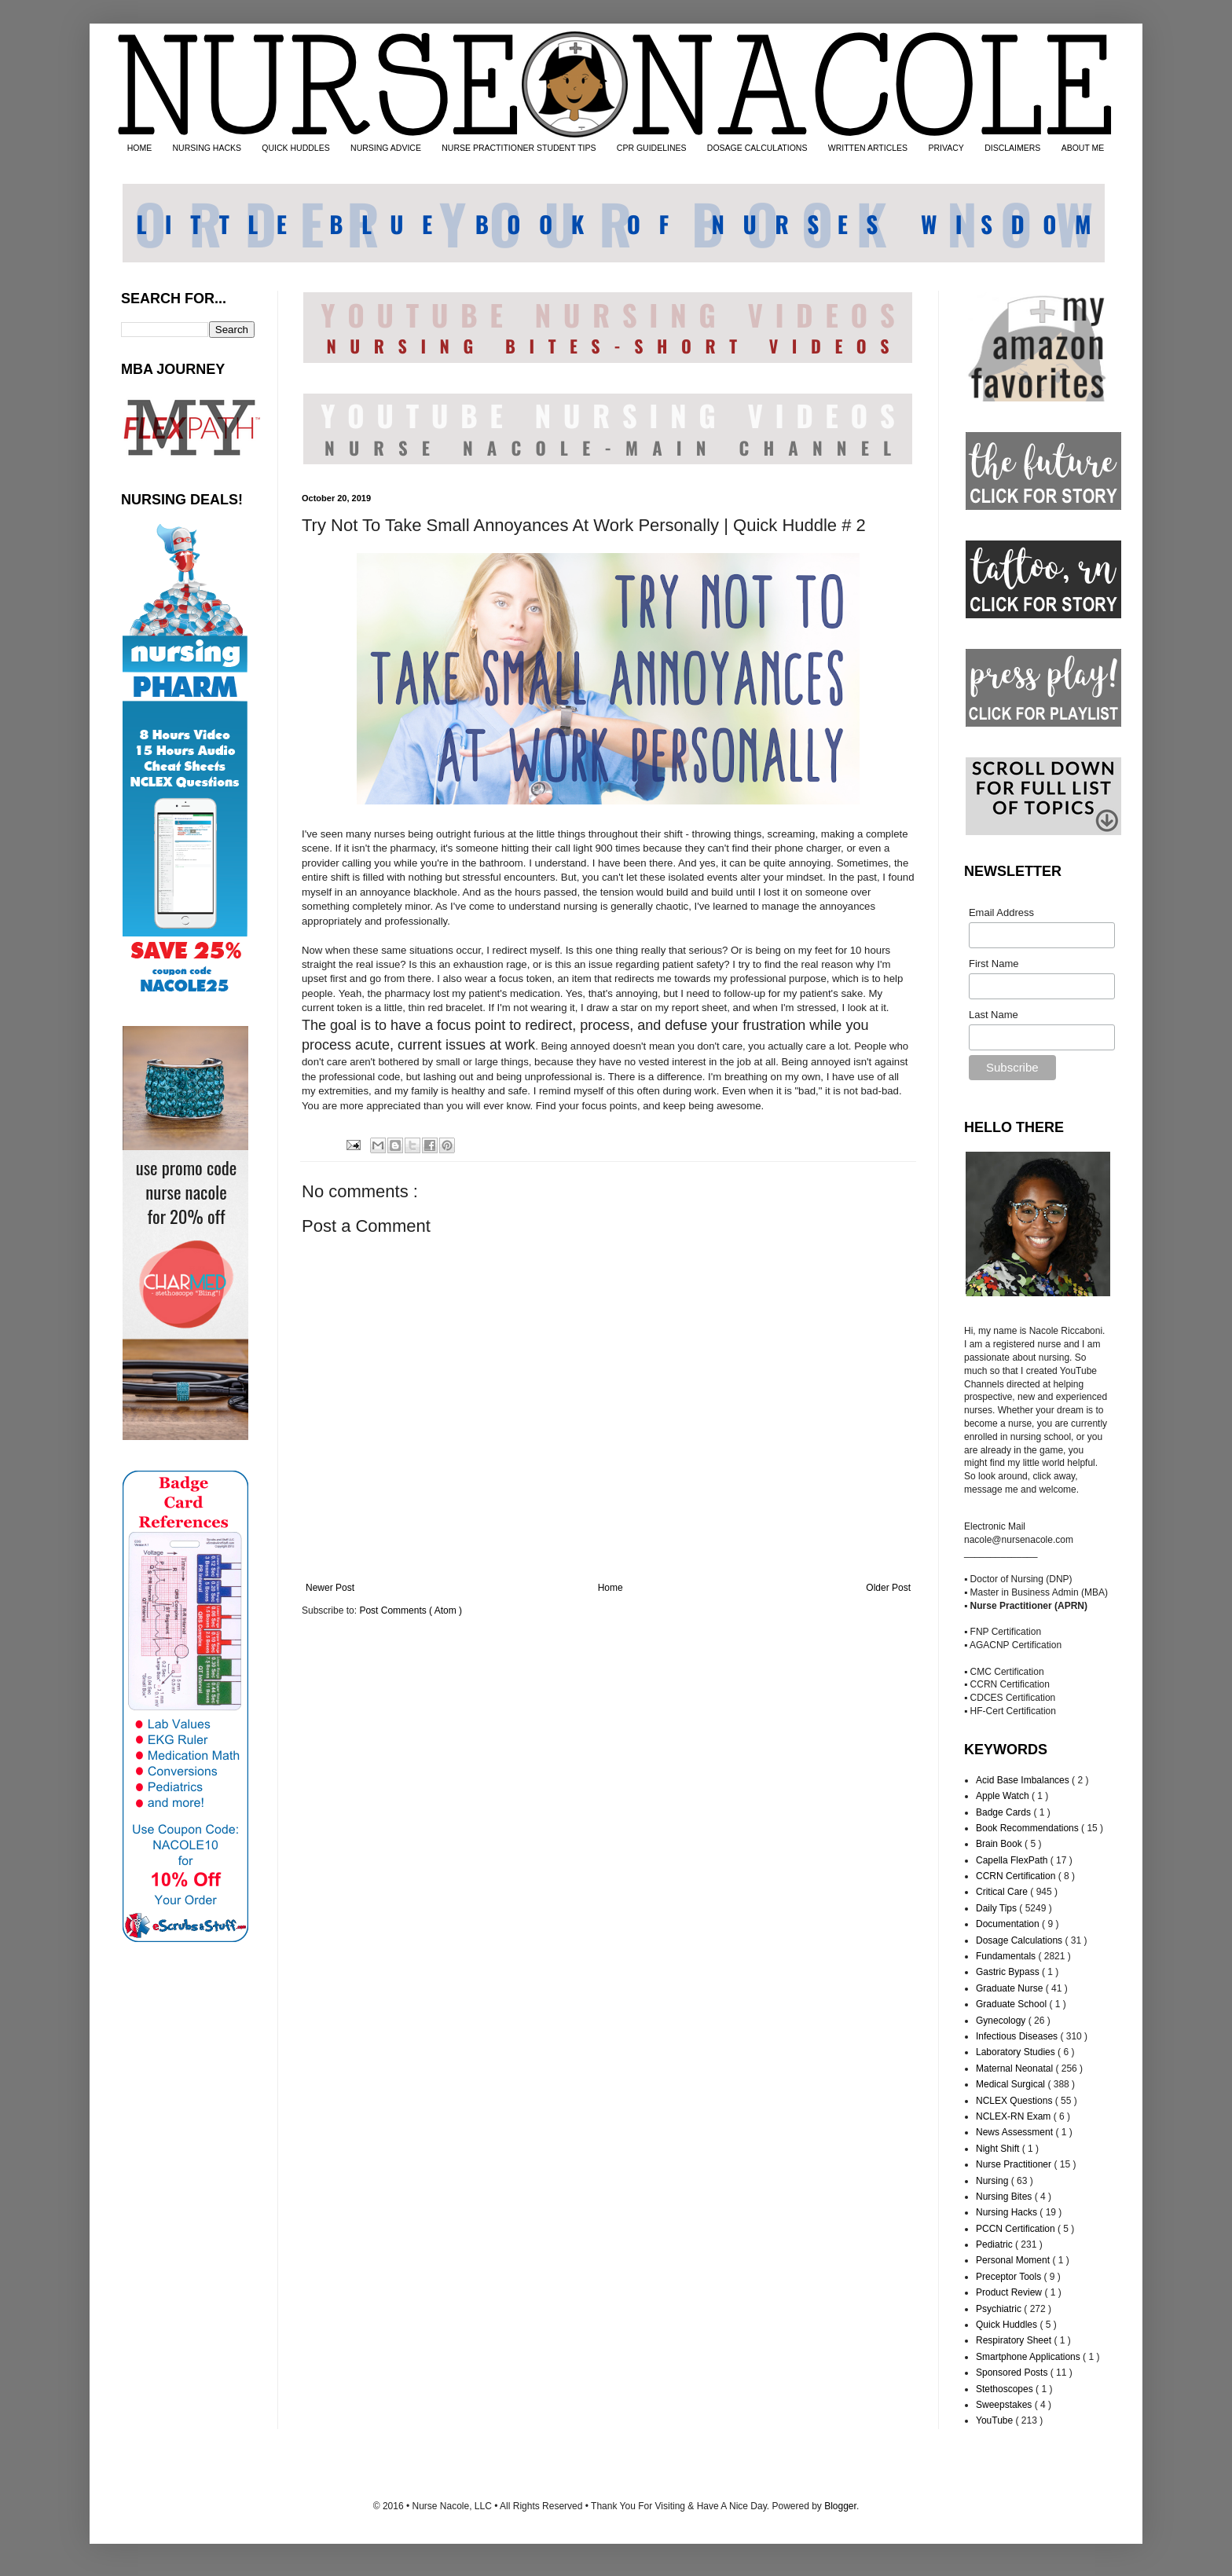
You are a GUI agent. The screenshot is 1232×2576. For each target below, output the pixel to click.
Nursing (993, 2180)
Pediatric (995, 2244)
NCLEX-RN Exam (1015, 2116)
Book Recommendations (1028, 1828)
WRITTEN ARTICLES (868, 147)
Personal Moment (1014, 2260)
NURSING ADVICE (385, 147)
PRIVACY (945, 147)
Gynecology (1002, 2020)
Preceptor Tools (1010, 2276)
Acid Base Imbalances (1024, 1780)
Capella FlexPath (1013, 1860)
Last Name (993, 1015)
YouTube (996, 2420)
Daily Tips (997, 1908)
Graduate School (1012, 2004)
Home (610, 1587)
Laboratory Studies (1017, 2052)
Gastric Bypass (1009, 1971)
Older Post (888, 1587)
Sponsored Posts (1013, 2372)
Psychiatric (1000, 2308)
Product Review (1010, 2292)
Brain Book (1000, 1843)
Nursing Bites (1005, 2196)
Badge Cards (1004, 1812)
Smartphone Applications (1029, 2356)
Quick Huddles (1008, 2324)
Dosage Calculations (1020, 1940)
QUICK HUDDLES (295, 147)
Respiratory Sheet (1015, 2340)
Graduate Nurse (1011, 1988)
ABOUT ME (1083, 147)
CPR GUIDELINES (652, 147)
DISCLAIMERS (1012, 147)
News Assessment (1015, 2132)
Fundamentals (1007, 1956)
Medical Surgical (1011, 2084)
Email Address (1001, 912)
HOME (139, 147)
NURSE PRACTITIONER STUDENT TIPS (519, 147)
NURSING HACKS (207, 147)
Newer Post (330, 1587)
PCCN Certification (1017, 2228)
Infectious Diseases (1018, 2036)
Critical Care (1003, 1891)
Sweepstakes (1005, 2404)
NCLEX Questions (1015, 2100)
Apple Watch (1004, 1795)
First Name (994, 963)
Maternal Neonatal (1015, 2068)
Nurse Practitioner (1015, 2164)
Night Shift (999, 2148)
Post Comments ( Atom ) (410, 1610)
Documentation (1009, 1923)
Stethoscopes (1006, 2389)
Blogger (840, 2506)
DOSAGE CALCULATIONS (757, 147)
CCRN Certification (1017, 1876)
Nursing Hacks (1008, 2212)
